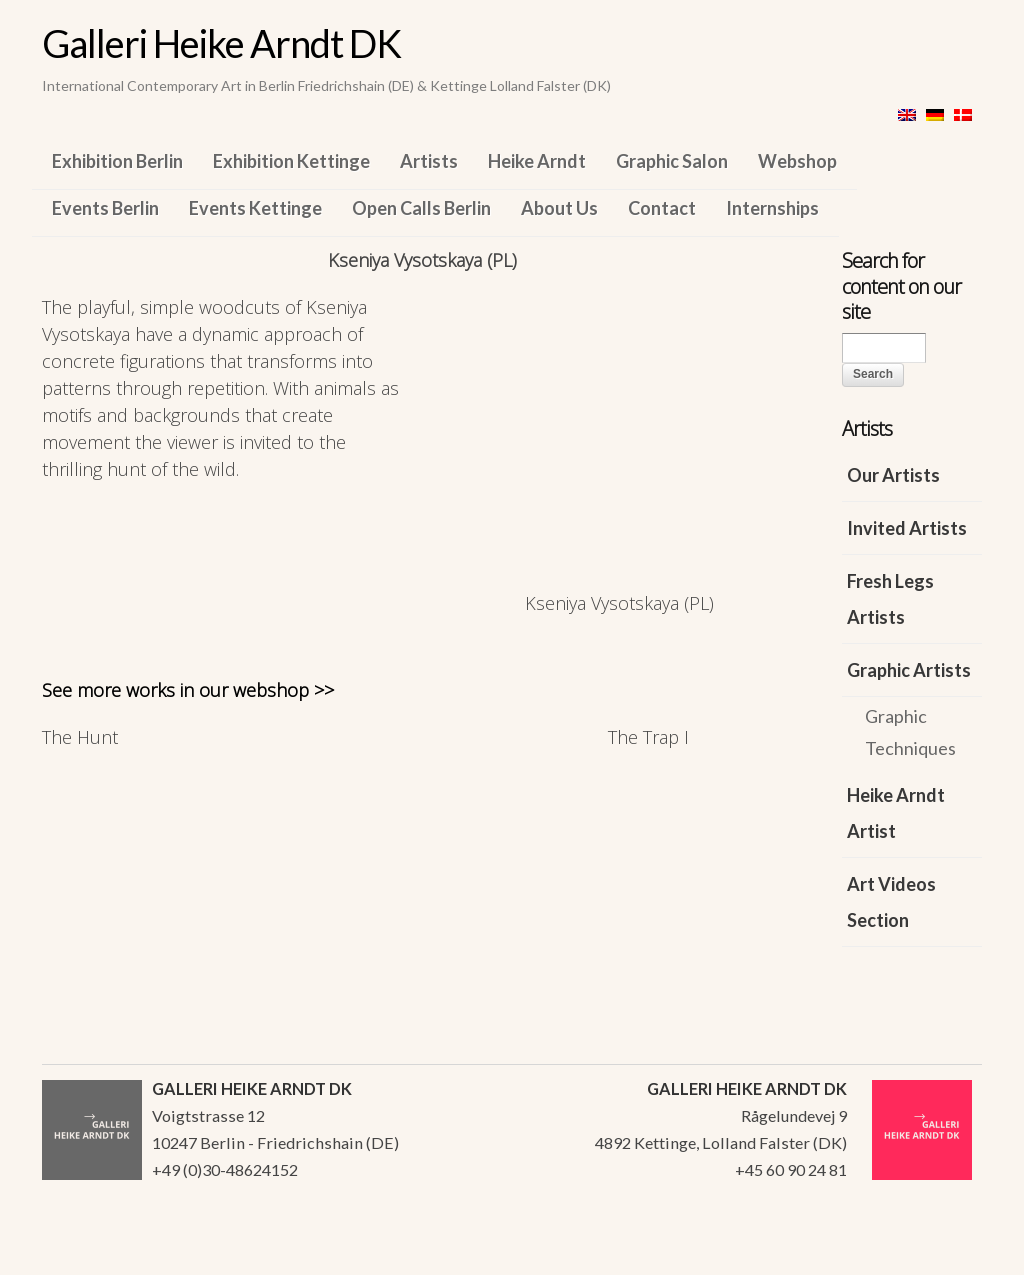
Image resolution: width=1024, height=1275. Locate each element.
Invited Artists (907, 528)
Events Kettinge (255, 208)
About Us (559, 208)
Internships (772, 208)
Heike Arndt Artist (896, 813)
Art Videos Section (891, 902)
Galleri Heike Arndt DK (221, 43)
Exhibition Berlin (117, 161)
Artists (429, 161)
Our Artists (893, 475)
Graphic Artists (909, 670)
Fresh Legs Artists (890, 599)
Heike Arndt (537, 161)
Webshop (797, 161)
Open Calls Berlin (421, 208)
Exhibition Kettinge (291, 161)
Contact (662, 208)
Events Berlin (105, 208)
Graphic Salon (672, 161)
